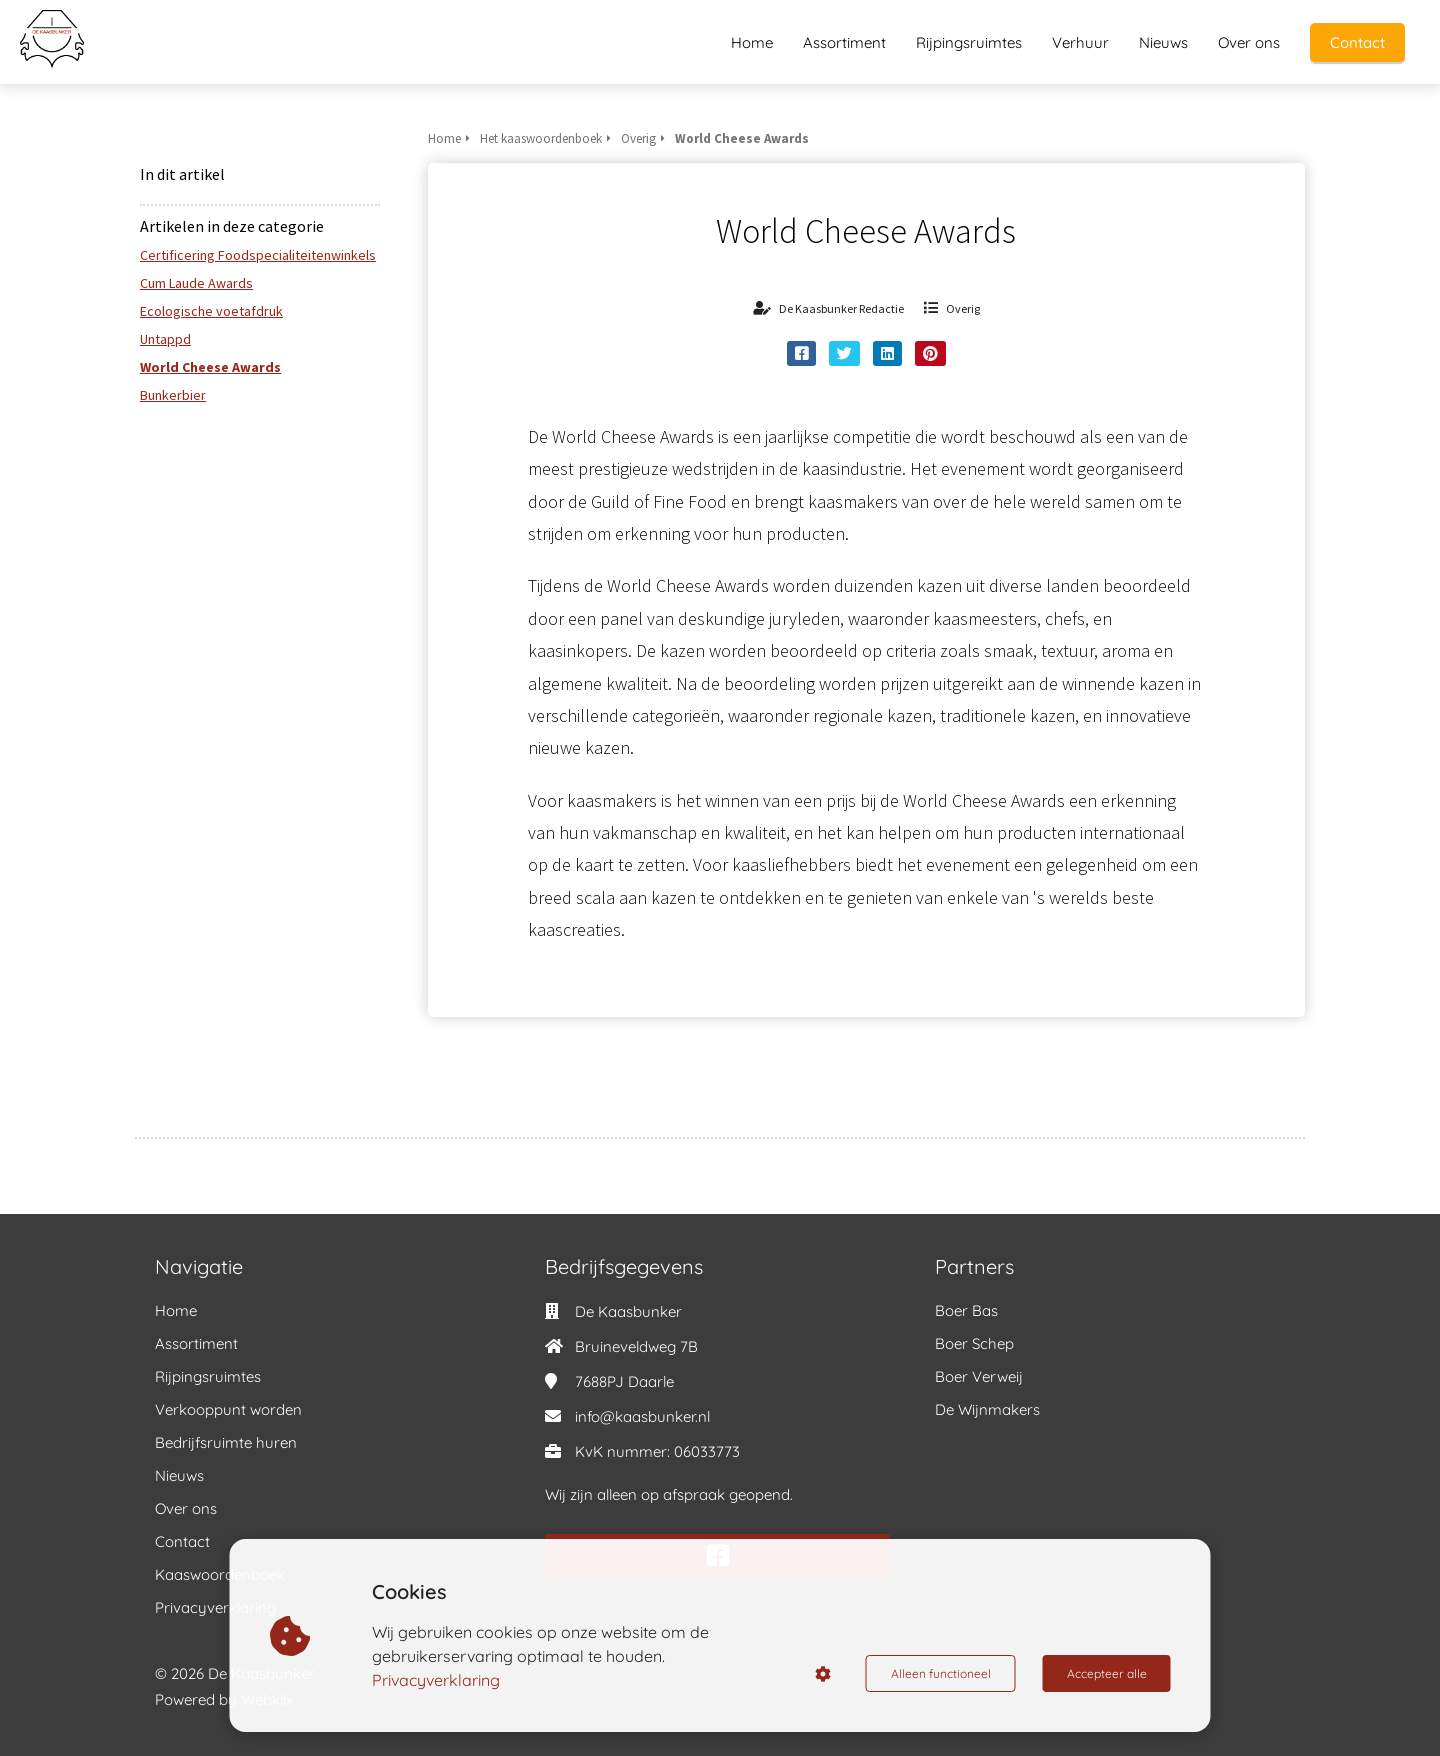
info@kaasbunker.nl (642, 1416)
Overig (963, 308)
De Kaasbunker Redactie (841, 308)
